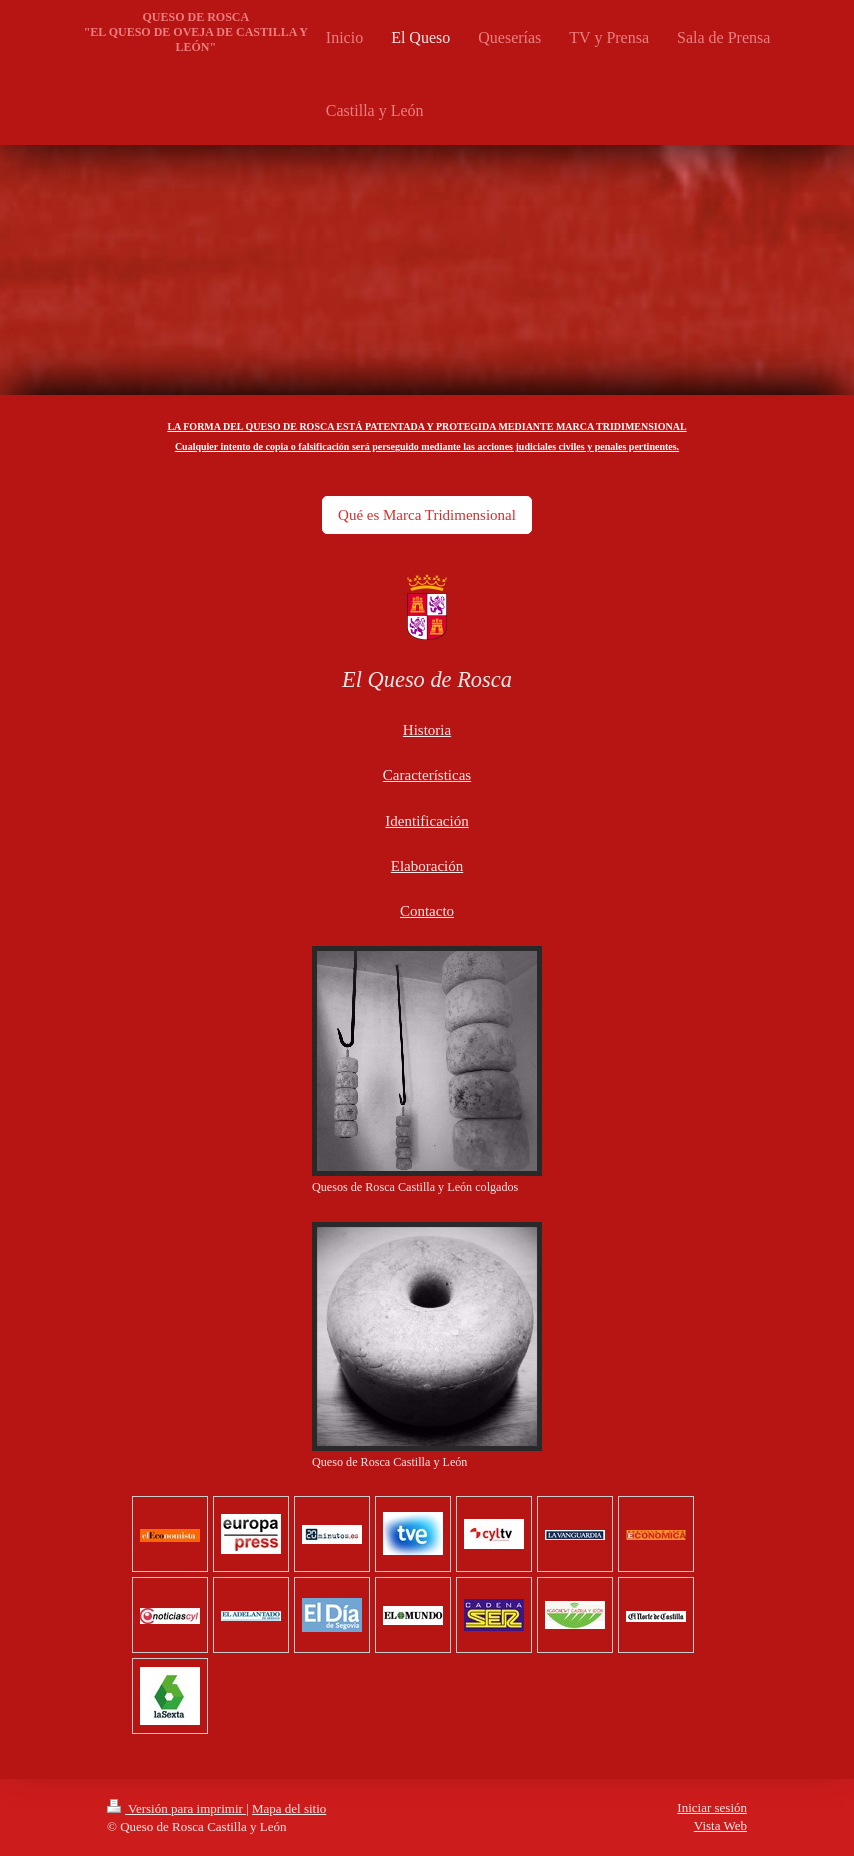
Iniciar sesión (712, 1807)
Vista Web (720, 1825)
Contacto (427, 911)
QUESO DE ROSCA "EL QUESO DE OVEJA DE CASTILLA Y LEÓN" (196, 32)
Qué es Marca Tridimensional (427, 515)
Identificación (426, 821)
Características (427, 775)
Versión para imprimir (176, 1808)
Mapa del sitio (289, 1808)
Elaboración (427, 866)
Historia (427, 730)
